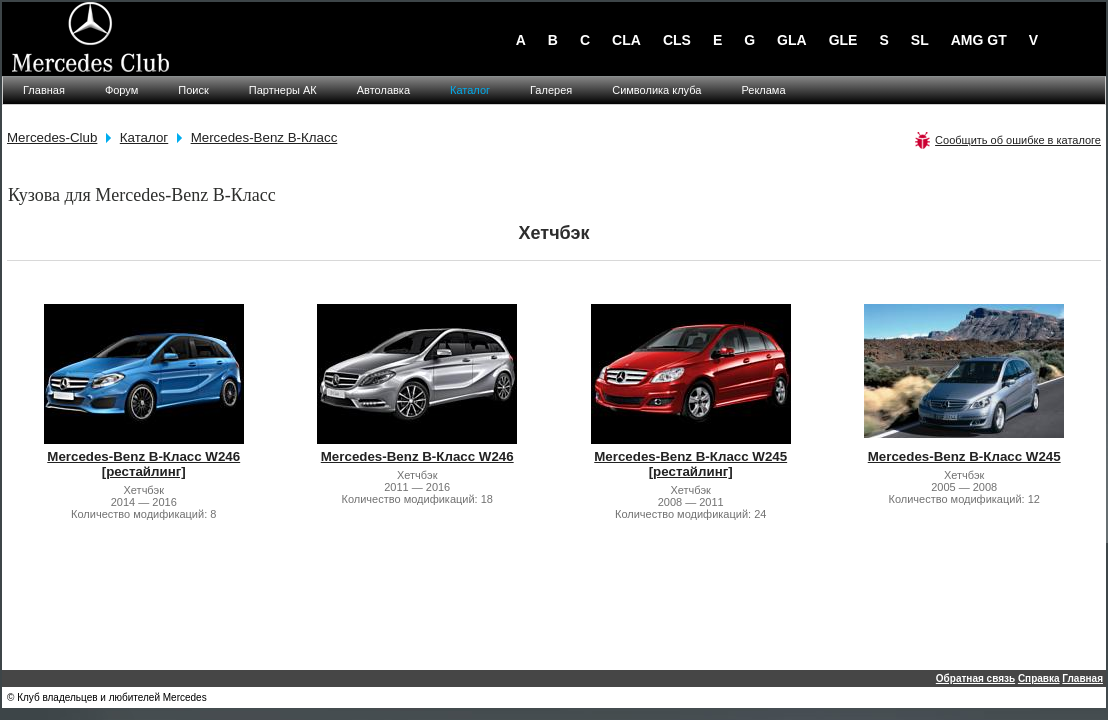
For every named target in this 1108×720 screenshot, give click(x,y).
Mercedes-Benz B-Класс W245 (964, 456)
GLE (843, 40)
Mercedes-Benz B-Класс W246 (417, 456)
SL (920, 40)
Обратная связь (975, 678)
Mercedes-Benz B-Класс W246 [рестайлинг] (143, 464)
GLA (792, 40)
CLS (677, 40)
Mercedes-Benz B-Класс (264, 137)
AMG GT (979, 40)
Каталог (144, 137)
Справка (1039, 678)
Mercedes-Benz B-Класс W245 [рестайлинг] (690, 464)
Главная (1082, 678)
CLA (626, 40)
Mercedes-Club (52, 137)
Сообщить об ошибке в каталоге (1018, 140)
